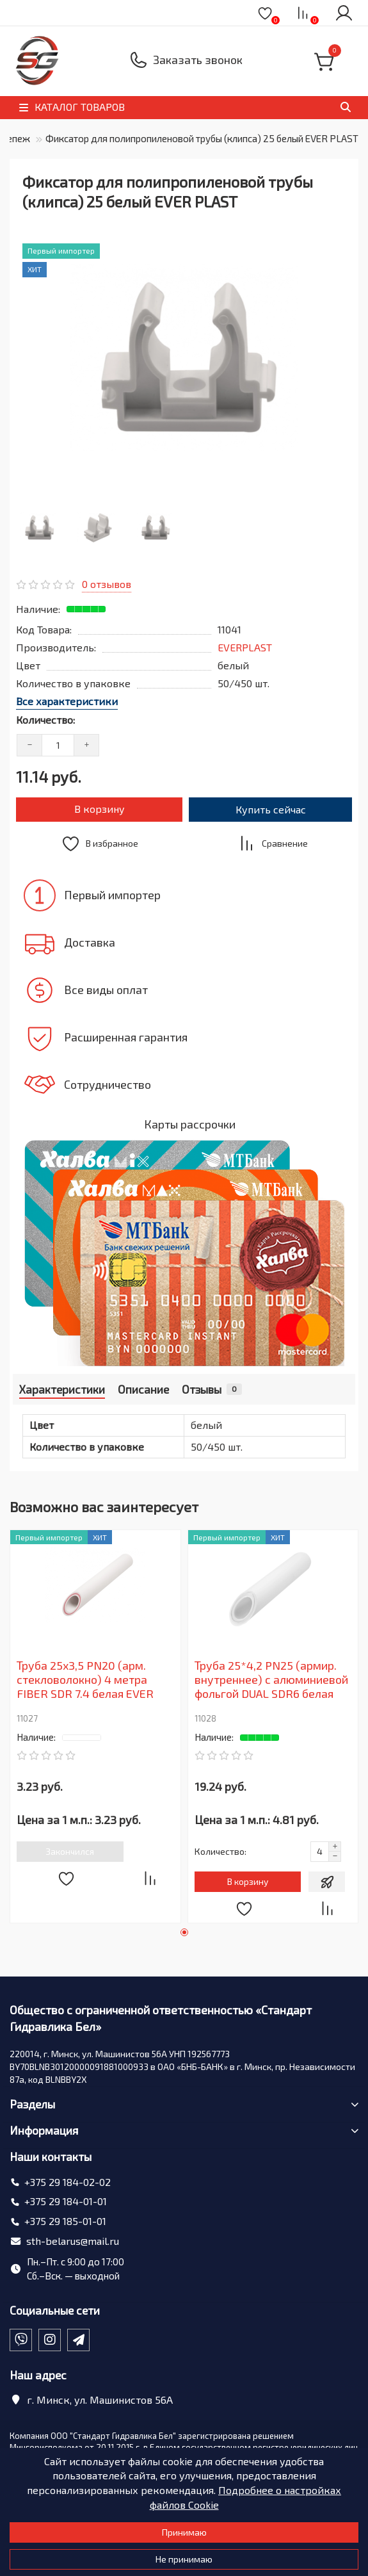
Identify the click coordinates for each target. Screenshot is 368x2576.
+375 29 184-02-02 (67, 2182)
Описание (143, 1389)
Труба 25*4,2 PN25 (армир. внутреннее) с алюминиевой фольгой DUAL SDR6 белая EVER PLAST (271, 1680)
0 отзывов (106, 584)
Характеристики (62, 1389)
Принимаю (184, 2532)
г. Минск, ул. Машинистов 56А (100, 2399)
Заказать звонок (198, 60)
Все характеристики (67, 701)
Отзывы (212, 1389)
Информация (184, 2130)
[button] (184, 1932)
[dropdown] (23, 12)
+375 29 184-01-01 (65, 2201)
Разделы (184, 2104)
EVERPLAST (245, 647)
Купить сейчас (271, 809)
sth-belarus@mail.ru (72, 2241)
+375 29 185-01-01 (65, 2221)
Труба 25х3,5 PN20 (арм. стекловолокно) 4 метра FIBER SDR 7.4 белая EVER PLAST (85, 1680)
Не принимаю (184, 2559)
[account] (343, 12)
